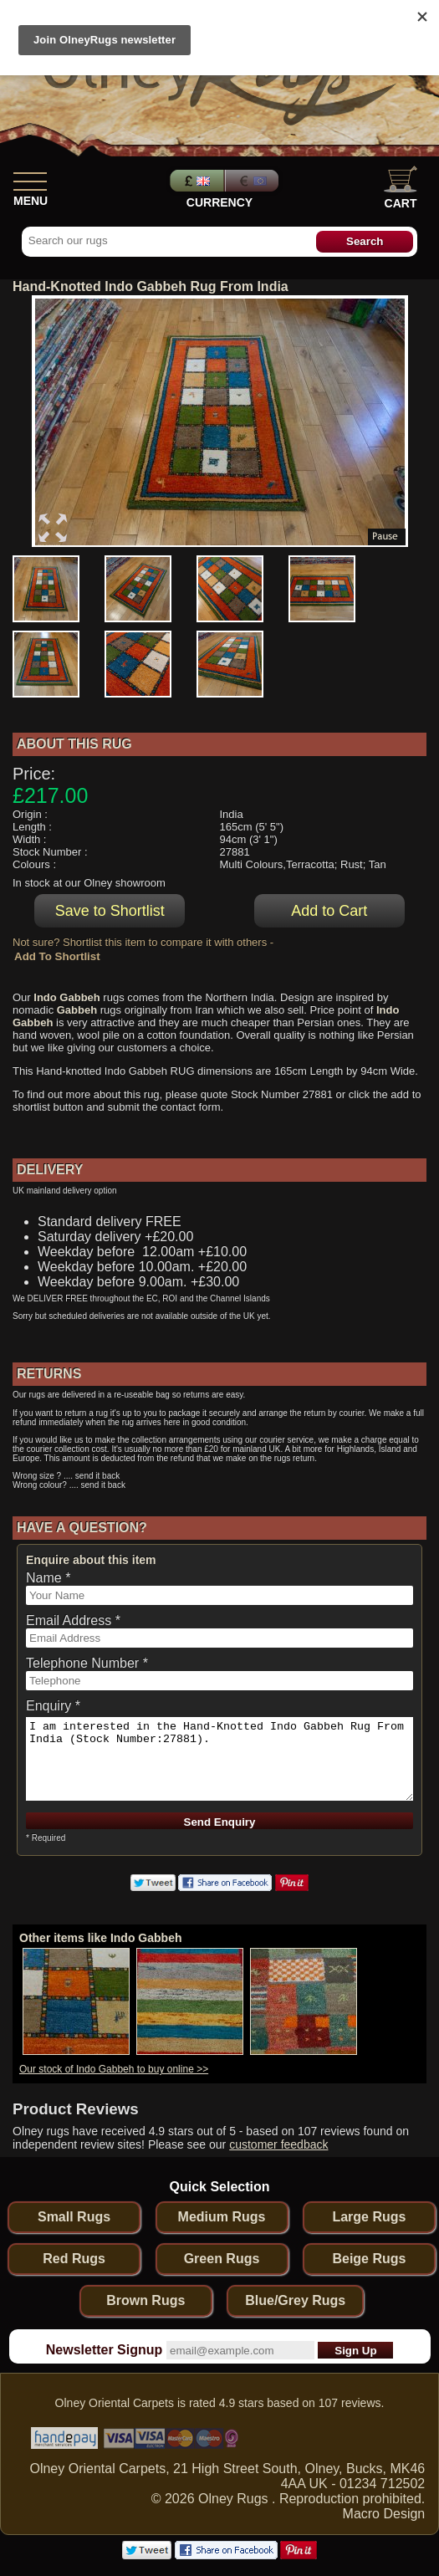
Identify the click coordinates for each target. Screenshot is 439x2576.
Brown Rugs (145, 2300)
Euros (253, 181)
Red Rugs (74, 2258)
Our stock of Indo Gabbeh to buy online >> (113, 2069)
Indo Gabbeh (66, 997)
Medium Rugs (222, 2217)
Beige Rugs (369, 2258)
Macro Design (384, 2514)
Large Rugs (369, 2217)
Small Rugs (74, 2217)
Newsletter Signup (104, 2350)
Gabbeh (77, 1010)
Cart (400, 188)
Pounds (195, 181)
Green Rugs (222, 2258)
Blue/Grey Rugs (295, 2300)
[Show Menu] (30, 178)
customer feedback (278, 2144)
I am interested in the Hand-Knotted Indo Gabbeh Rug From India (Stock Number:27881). (219, 1759)
